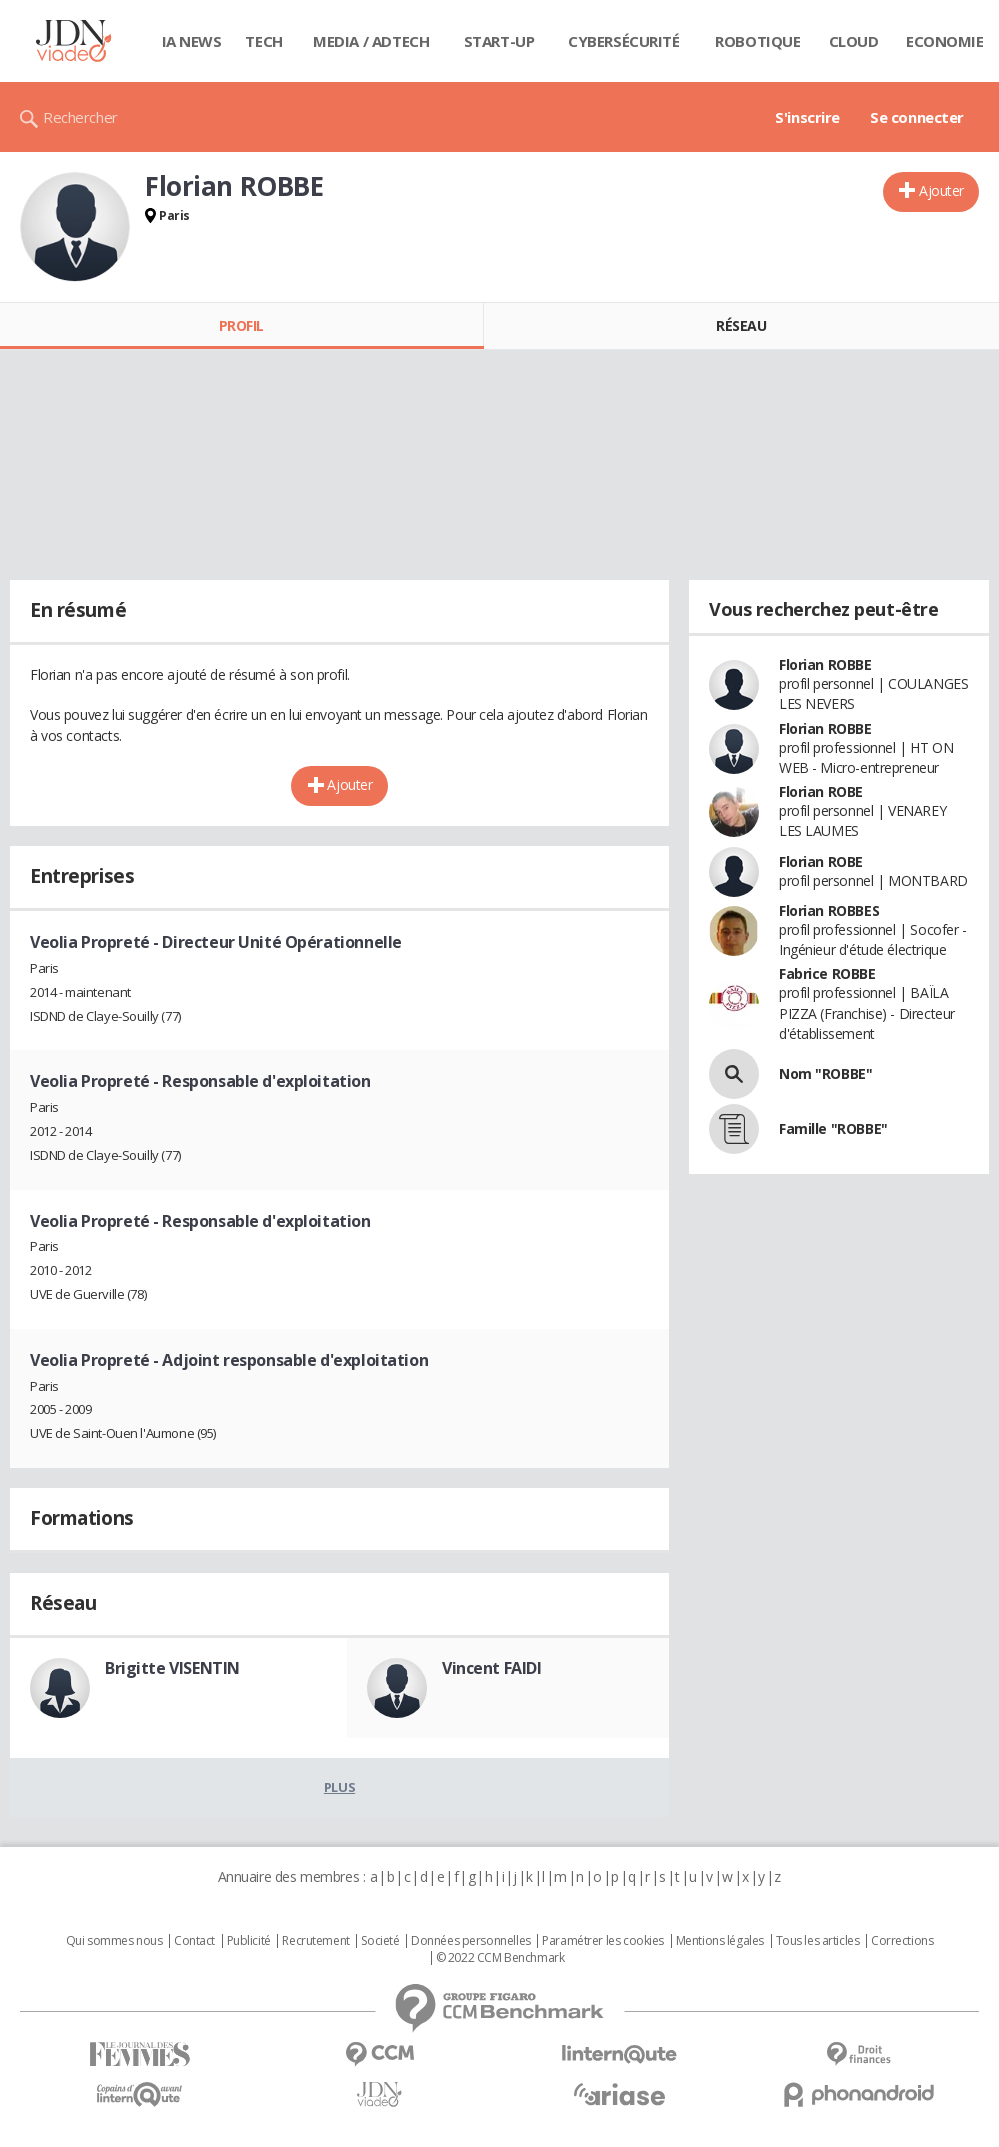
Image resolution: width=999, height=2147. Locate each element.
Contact (194, 1941)
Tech (263, 41)
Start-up (499, 41)
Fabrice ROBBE (827, 973)
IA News (192, 41)
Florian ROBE (821, 791)
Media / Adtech (371, 41)
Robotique (757, 41)
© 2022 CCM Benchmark (500, 1958)
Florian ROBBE (825, 664)
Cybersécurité (624, 41)
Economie (945, 41)
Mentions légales (720, 1941)
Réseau (741, 325)
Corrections (902, 1941)
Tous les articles (818, 1941)
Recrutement (315, 1941)
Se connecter (917, 117)
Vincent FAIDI (492, 1668)
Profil (241, 325)
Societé (380, 1941)
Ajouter (941, 190)
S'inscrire (807, 117)
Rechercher (80, 117)
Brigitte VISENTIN (172, 1668)
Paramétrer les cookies (603, 1941)
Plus (339, 1787)
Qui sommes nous (114, 1941)
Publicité (249, 1941)
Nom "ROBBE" (825, 1073)
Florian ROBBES (829, 910)
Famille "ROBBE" (833, 1128)
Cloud (854, 41)
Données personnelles (471, 1941)
